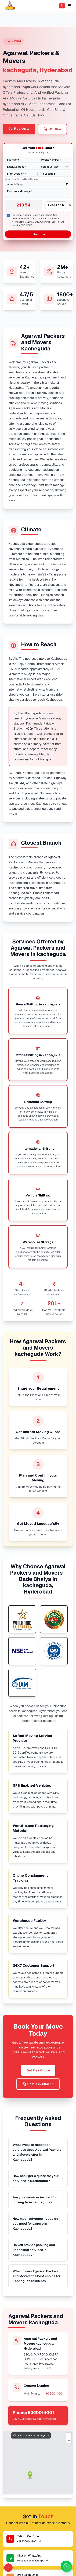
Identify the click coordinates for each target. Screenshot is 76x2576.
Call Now (52, 129)
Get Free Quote (19, 128)
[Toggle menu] (69, 5)
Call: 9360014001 (38, 2084)
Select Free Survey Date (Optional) (22, 179)
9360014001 (54, 2393)
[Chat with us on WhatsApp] (67, 2567)
